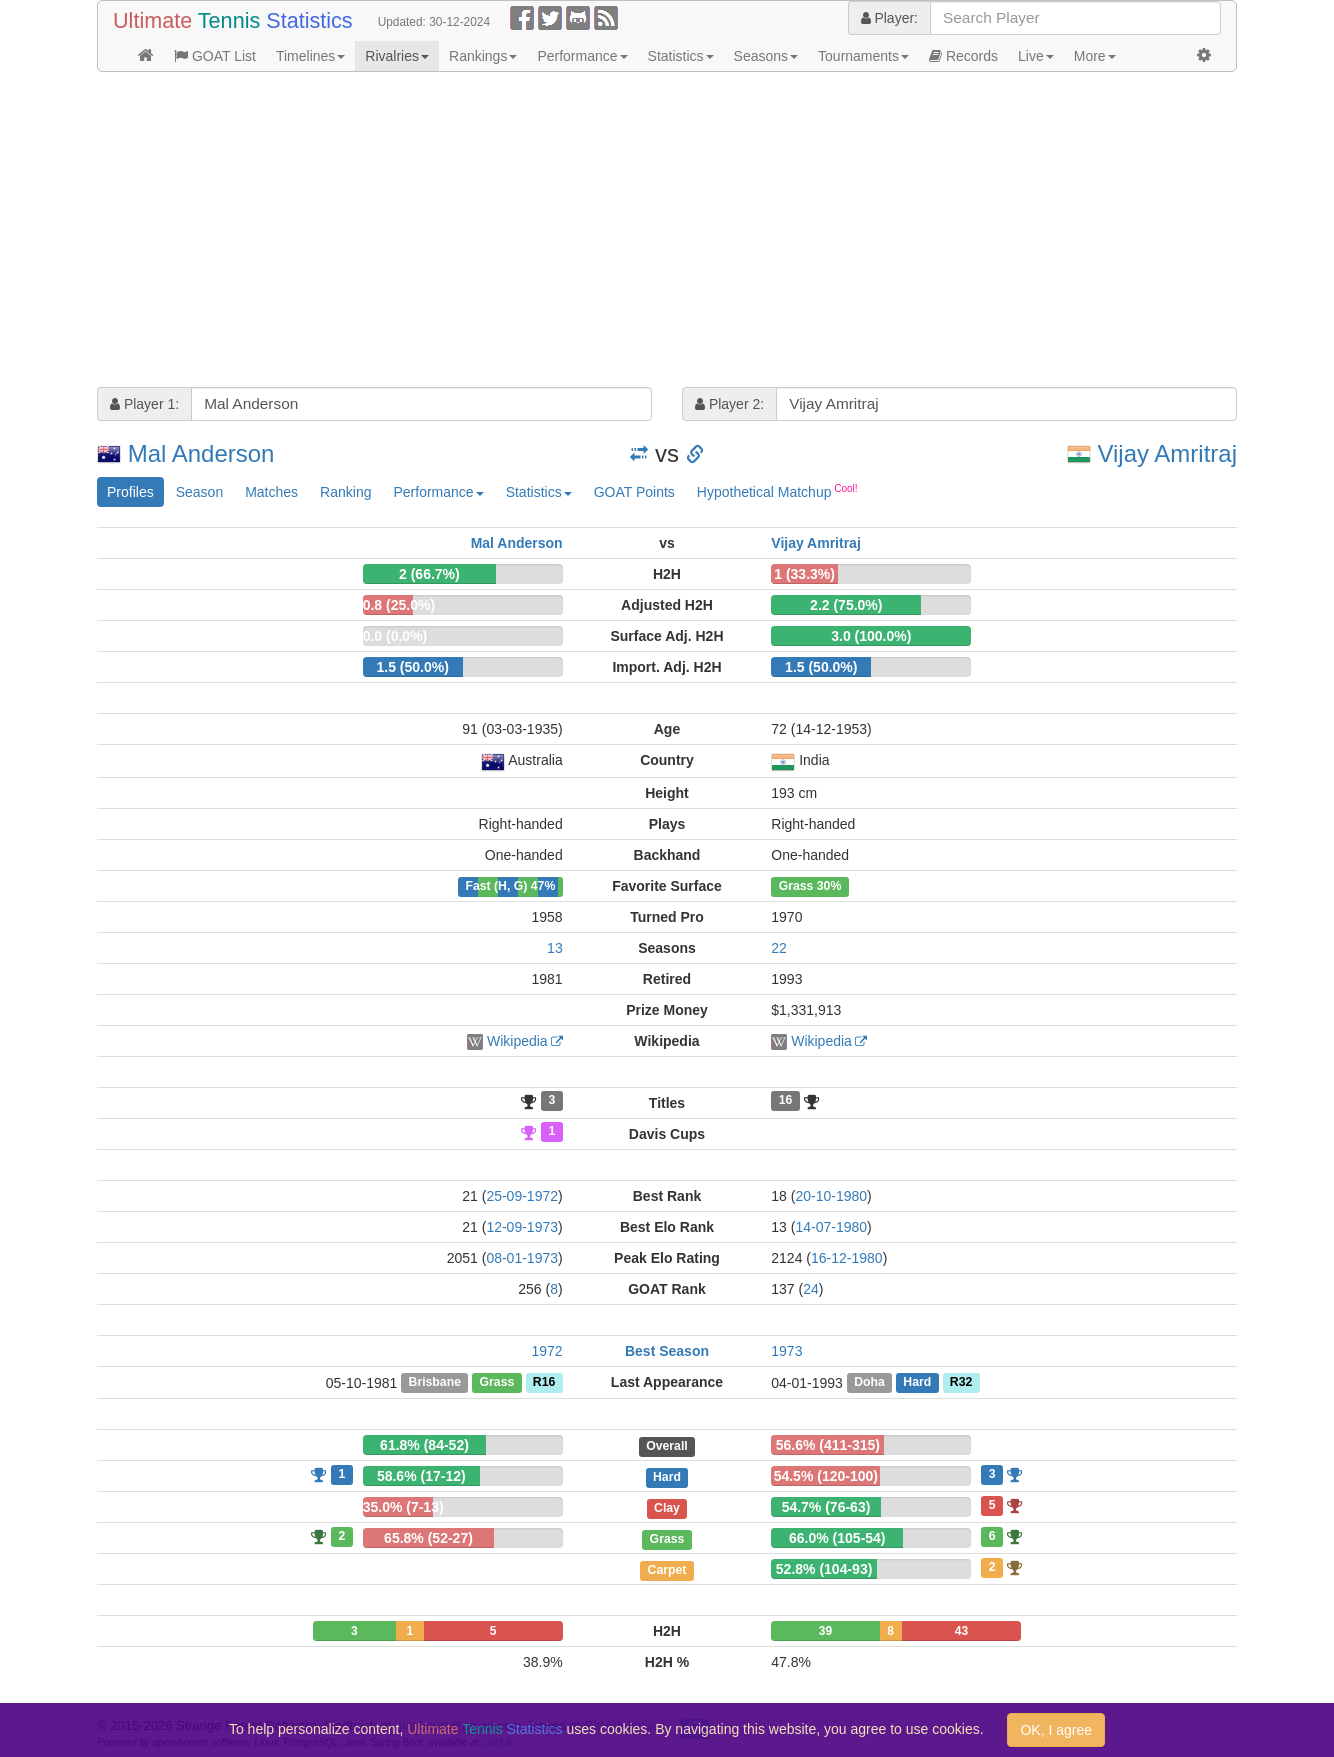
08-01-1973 (522, 1258)
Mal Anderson (201, 453)
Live (1036, 56)
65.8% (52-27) (428, 1538)
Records (963, 56)
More (1095, 56)
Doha (869, 1383)
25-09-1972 (522, 1196)
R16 (544, 1383)
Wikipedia (517, 1041)
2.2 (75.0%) (846, 605)
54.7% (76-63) (826, 1507)
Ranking (345, 492)
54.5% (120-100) (826, 1476)
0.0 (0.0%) (395, 636)
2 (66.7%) (429, 574)
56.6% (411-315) (828, 1445)
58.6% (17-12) (421, 1476)
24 (811, 1289)
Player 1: (144, 404)
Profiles (130, 492)
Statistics (681, 56)
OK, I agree (1056, 1730)
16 (786, 1101)
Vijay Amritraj (1167, 453)
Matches (271, 492)
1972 (547, 1351)
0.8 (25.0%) (399, 605)
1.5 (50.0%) (412, 667)
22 (779, 948)
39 (825, 1631)
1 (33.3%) (804, 574)
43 (961, 1631)
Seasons (766, 56)
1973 (786, 1351)
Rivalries (397, 56)
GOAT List (215, 56)
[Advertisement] (667, 232)
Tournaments (863, 56)
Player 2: (729, 404)
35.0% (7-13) (403, 1507)
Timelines (310, 56)
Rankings (483, 56)
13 (555, 948)
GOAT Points (634, 492)
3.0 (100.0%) (871, 636)
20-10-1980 (831, 1196)
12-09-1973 (522, 1227)
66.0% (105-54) (837, 1538)
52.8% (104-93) (824, 1569)
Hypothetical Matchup (777, 491)
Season (199, 492)
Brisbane (435, 1383)
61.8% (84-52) (424, 1445)
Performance (582, 56)
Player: (889, 18)
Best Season (667, 1351)
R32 (961, 1383)
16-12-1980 (847, 1258)
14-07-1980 (831, 1227)
